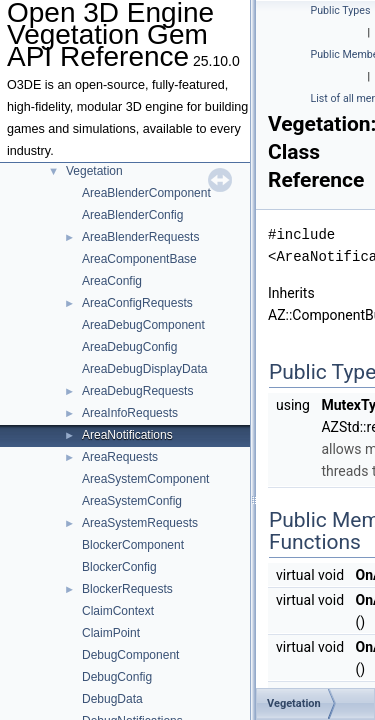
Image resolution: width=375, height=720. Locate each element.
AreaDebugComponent (143, 325)
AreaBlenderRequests (140, 237)
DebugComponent (130, 655)
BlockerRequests (127, 589)
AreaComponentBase (139, 259)
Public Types (341, 10)
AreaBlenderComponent (146, 193)
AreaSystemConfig (132, 501)
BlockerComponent (133, 545)
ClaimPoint (111, 633)
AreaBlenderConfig (132, 215)
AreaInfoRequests (130, 413)
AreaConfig (112, 281)
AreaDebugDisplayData (144, 369)
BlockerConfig (119, 567)
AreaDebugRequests (137, 391)
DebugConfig (117, 677)
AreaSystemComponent (145, 479)
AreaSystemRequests (140, 523)
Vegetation (94, 171)
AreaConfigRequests (137, 303)
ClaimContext (118, 611)
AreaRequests (120, 457)
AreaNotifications (127, 435)
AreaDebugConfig (129, 347)
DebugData (112, 699)
